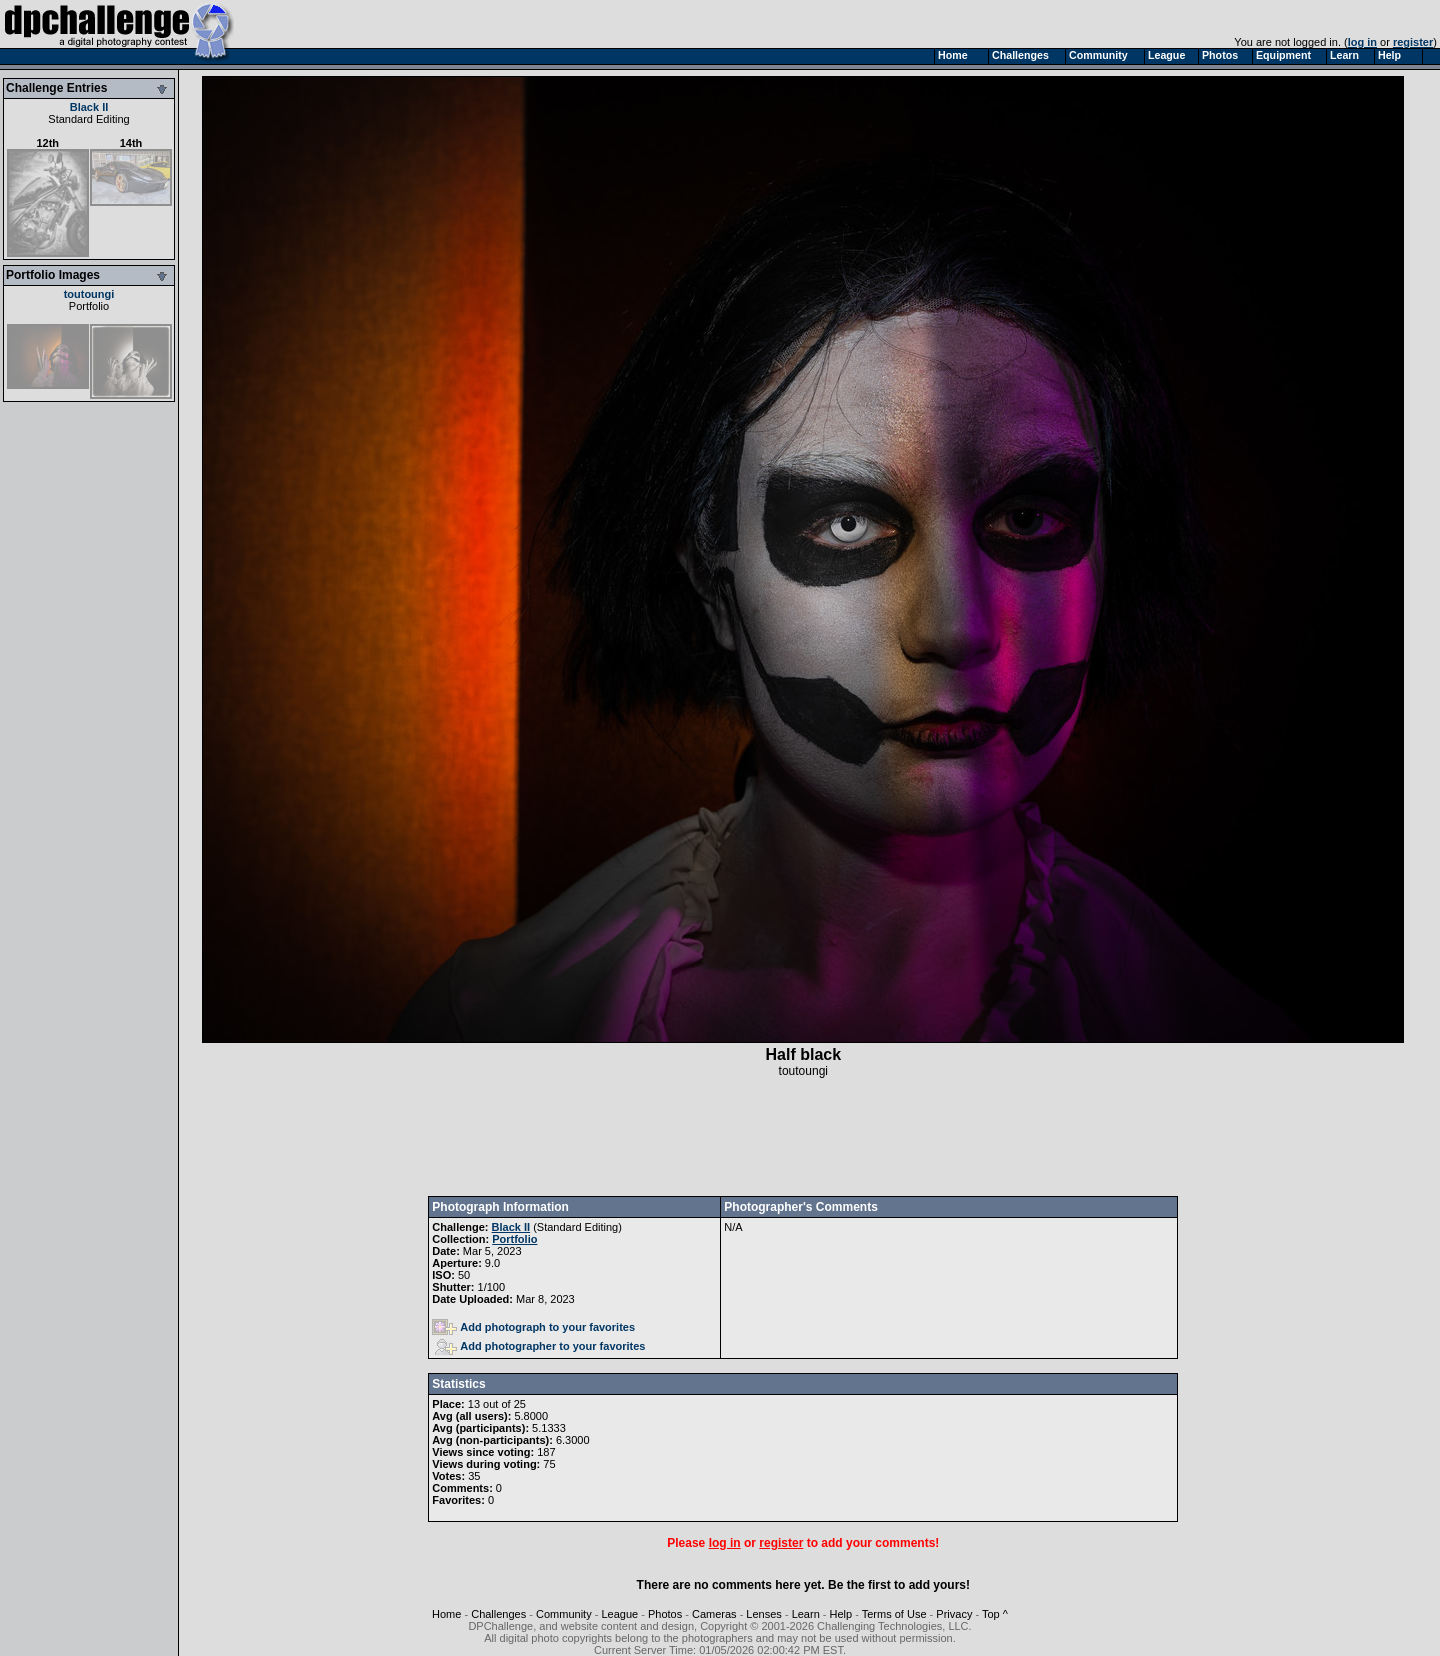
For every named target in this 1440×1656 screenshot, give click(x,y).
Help (841, 1614)
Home (446, 1614)
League (619, 1614)
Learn (806, 1614)
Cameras (714, 1614)
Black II (89, 107)
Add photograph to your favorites (533, 1327)
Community (564, 1614)
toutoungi (89, 294)
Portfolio (89, 306)
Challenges (498, 1614)
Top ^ (995, 1614)
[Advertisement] (803, 1137)
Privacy (954, 1614)
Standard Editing (88, 119)
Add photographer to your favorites (540, 1346)
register (1413, 42)
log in (1362, 42)
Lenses (763, 1614)
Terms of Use (894, 1614)
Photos (665, 1614)
